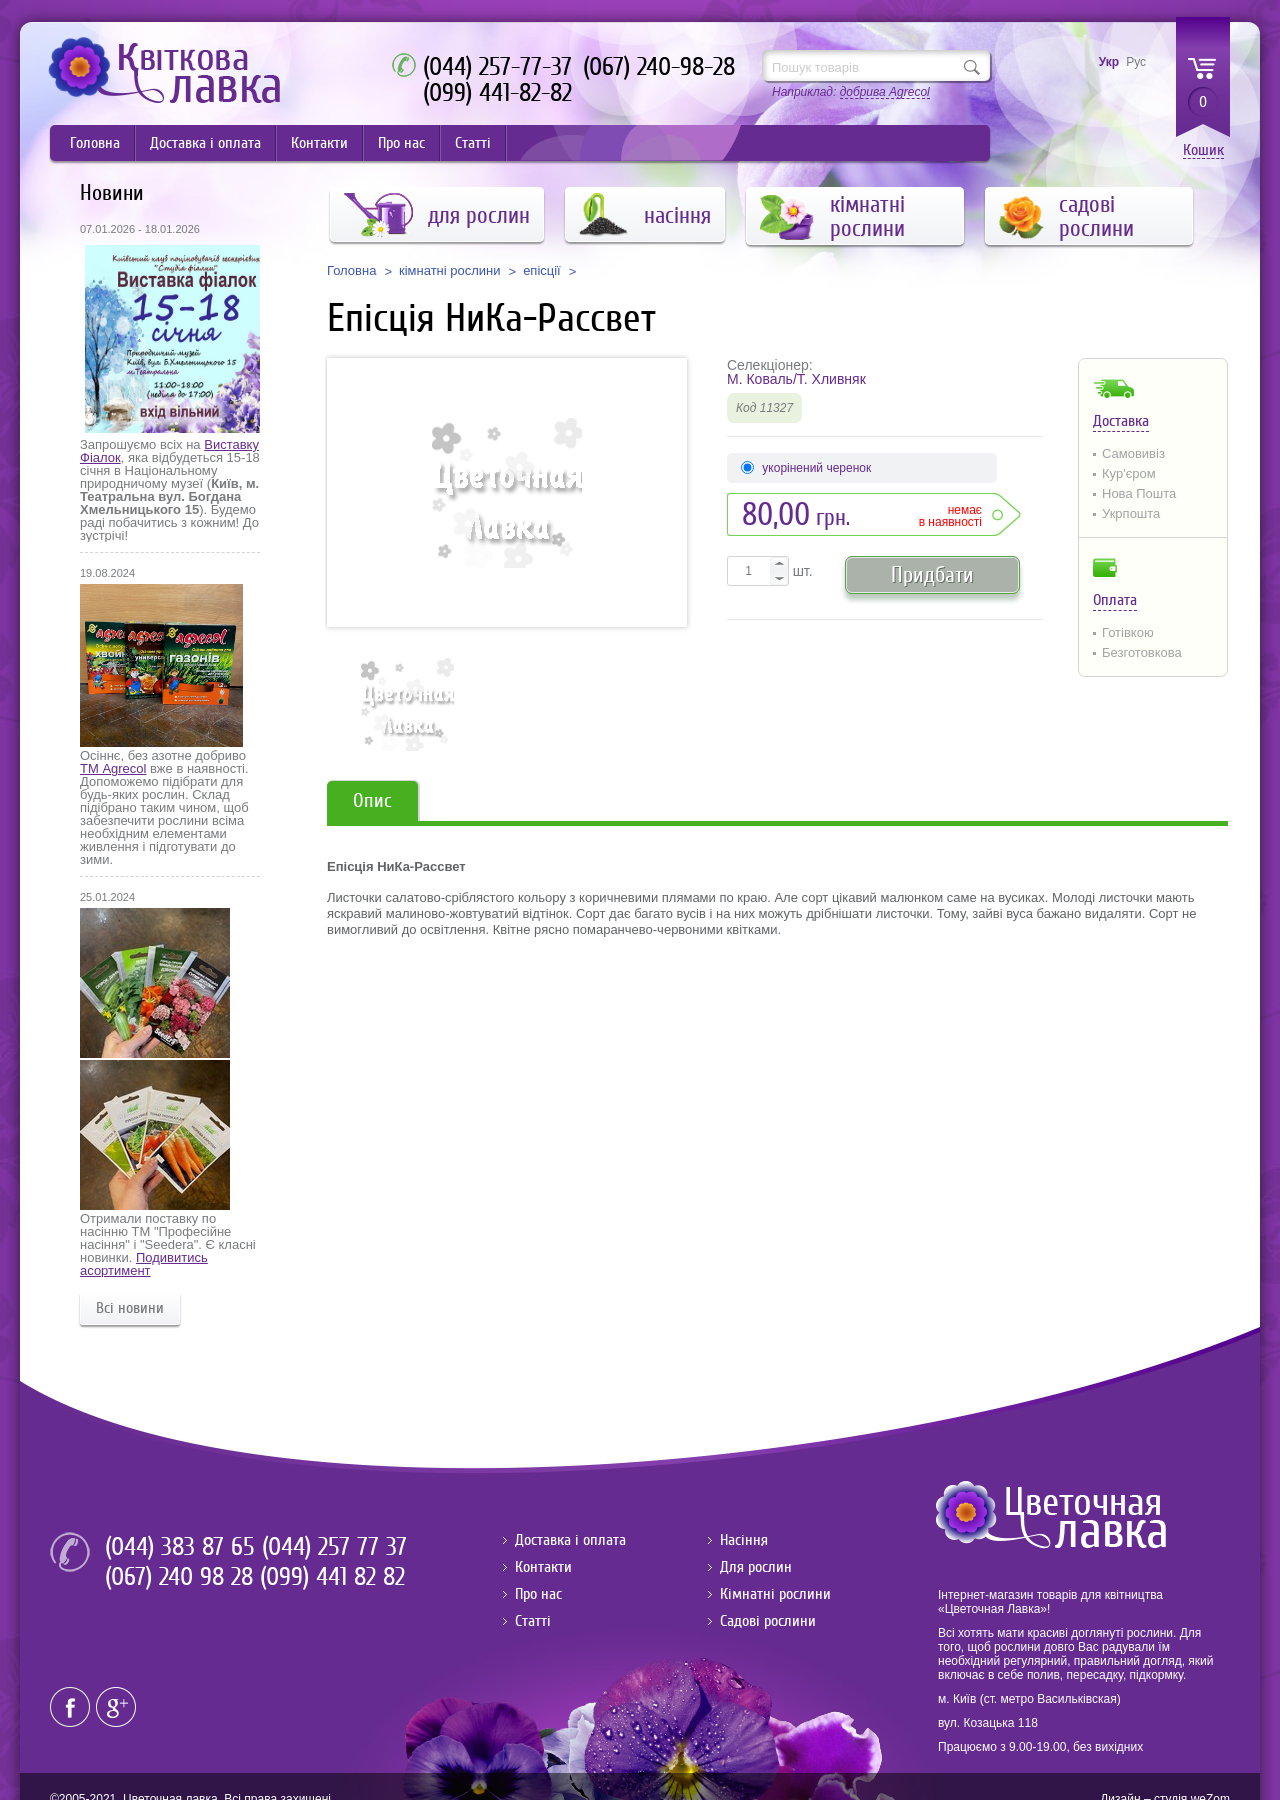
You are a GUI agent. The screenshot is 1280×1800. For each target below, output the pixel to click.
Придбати (932, 574)
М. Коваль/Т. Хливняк (796, 379)
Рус (1136, 62)
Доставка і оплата (205, 143)
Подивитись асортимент (144, 1264)
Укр (1109, 62)
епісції (542, 271)
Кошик (1203, 150)
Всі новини (130, 1308)
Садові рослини (768, 1621)
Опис (372, 800)
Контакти (319, 143)
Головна (95, 143)
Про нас (401, 143)
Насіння (744, 1540)
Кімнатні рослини (775, 1594)
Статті (473, 143)
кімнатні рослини (450, 271)
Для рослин (756, 1567)
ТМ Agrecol (113, 768)
